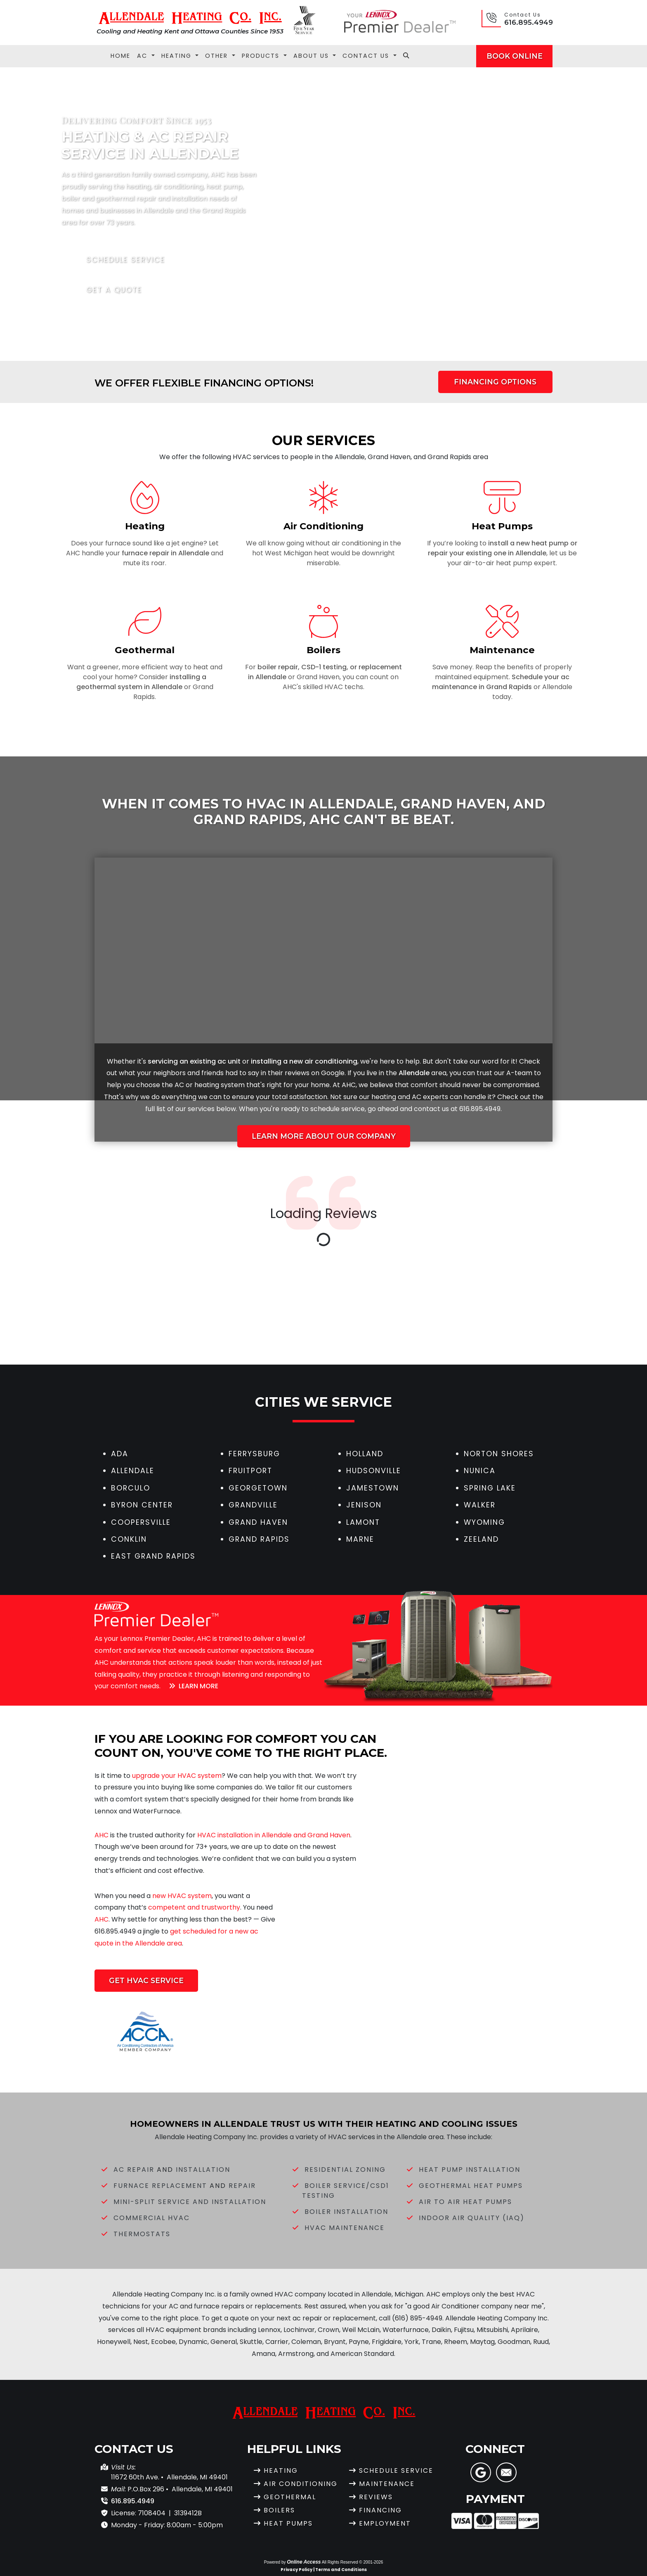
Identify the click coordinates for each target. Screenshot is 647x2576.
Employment (385, 2523)
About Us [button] (312, 56)
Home (120, 56)
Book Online (514, 56)
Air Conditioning (301, 2483)
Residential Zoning (345, 2169)
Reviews (376, 2497)
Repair (242, 2185)
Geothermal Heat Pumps (471, 2185)
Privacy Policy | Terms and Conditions (324, 2570)
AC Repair (133, 2169)
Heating (281, 2470)
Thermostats (141, 2234)
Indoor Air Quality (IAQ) (471, 2218)
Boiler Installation (346, 2211)
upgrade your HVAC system (177, 1775)
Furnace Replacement (160, 2185)
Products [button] (262, 56)
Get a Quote (108, 290)
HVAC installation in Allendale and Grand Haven (273, 1835)
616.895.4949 (528, 22)
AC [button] (143, 56)
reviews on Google (315, 1073)
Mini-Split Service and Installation (189, 2201)
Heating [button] (177, 56)
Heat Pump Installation (469, 2169)
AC (179, 1085)
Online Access (304, 2562)
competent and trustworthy (194, 1907)
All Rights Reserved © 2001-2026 (352, 2562)
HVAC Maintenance (345, 2227)
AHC (349, 1085)
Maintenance (387, 2483)
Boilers (279, 2510)
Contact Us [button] (367, 56)
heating (206, 1085)
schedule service (337, 1109)
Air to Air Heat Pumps (465, 2201)
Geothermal (290, 2497)
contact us (431, 1109)
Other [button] (217, 56)
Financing (380, 2510)
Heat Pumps (288, 2523)
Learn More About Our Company (324, 1136)
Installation (203, 2169)
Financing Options (495, 381)
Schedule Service (120, 260)
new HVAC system (182, 1896)
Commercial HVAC (151, 2218)
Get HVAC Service (146, 1980)
